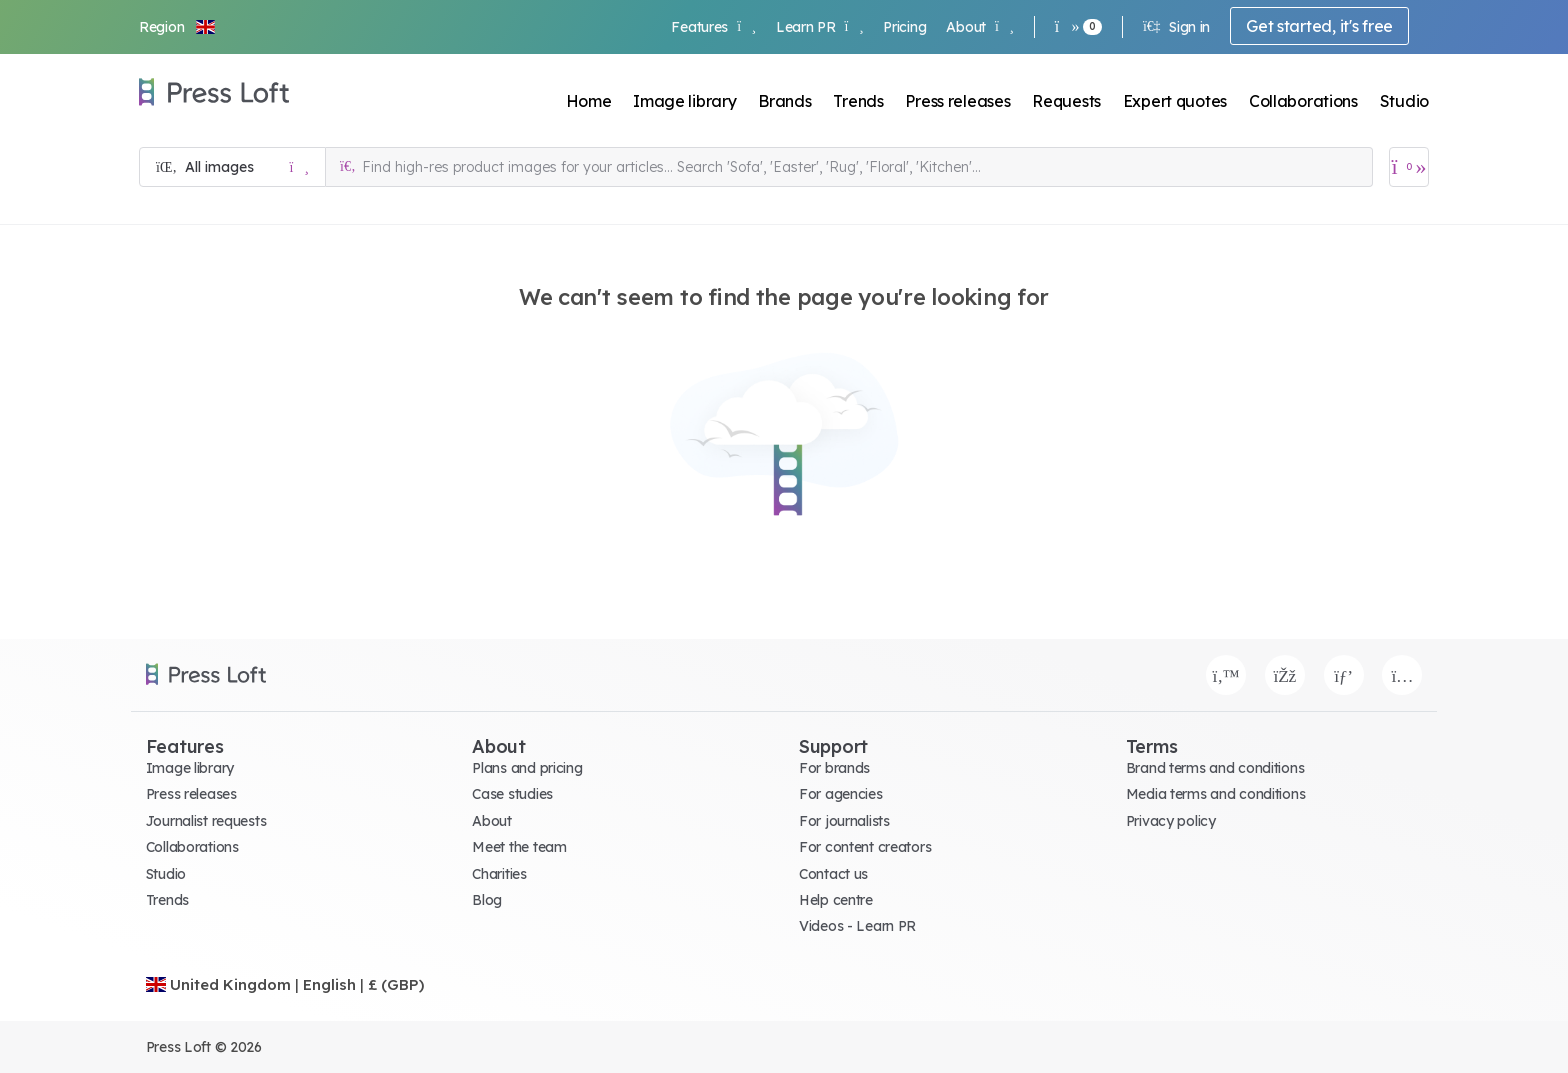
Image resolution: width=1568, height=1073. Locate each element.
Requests (1066, 101)
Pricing (904, 27)
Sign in (1176, 27)
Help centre (836, 900)
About (979, 27)
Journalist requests (206, 821)
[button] (178, 27)
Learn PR (819, 27)
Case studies (512, 794)
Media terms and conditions (1216, 794)
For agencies (841, 794)
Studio (1404, 101)
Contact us (833, 874)
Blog (487, 900)
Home (589, 101)
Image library (684, 101)
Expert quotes (1175, 101)
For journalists (844, 821)
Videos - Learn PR (857, 926)
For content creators (865, 847)
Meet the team (519, 847)
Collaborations (1303, 101)
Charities (499, 874)
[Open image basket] (1409, 167)
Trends (858, 101)
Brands (784, 101)
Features (713, 27)
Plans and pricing (527, 768)
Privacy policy (1171, 821)
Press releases (957, 101)
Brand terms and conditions (1215, 768)
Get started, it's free (1319, 26)
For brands (834, 768)
